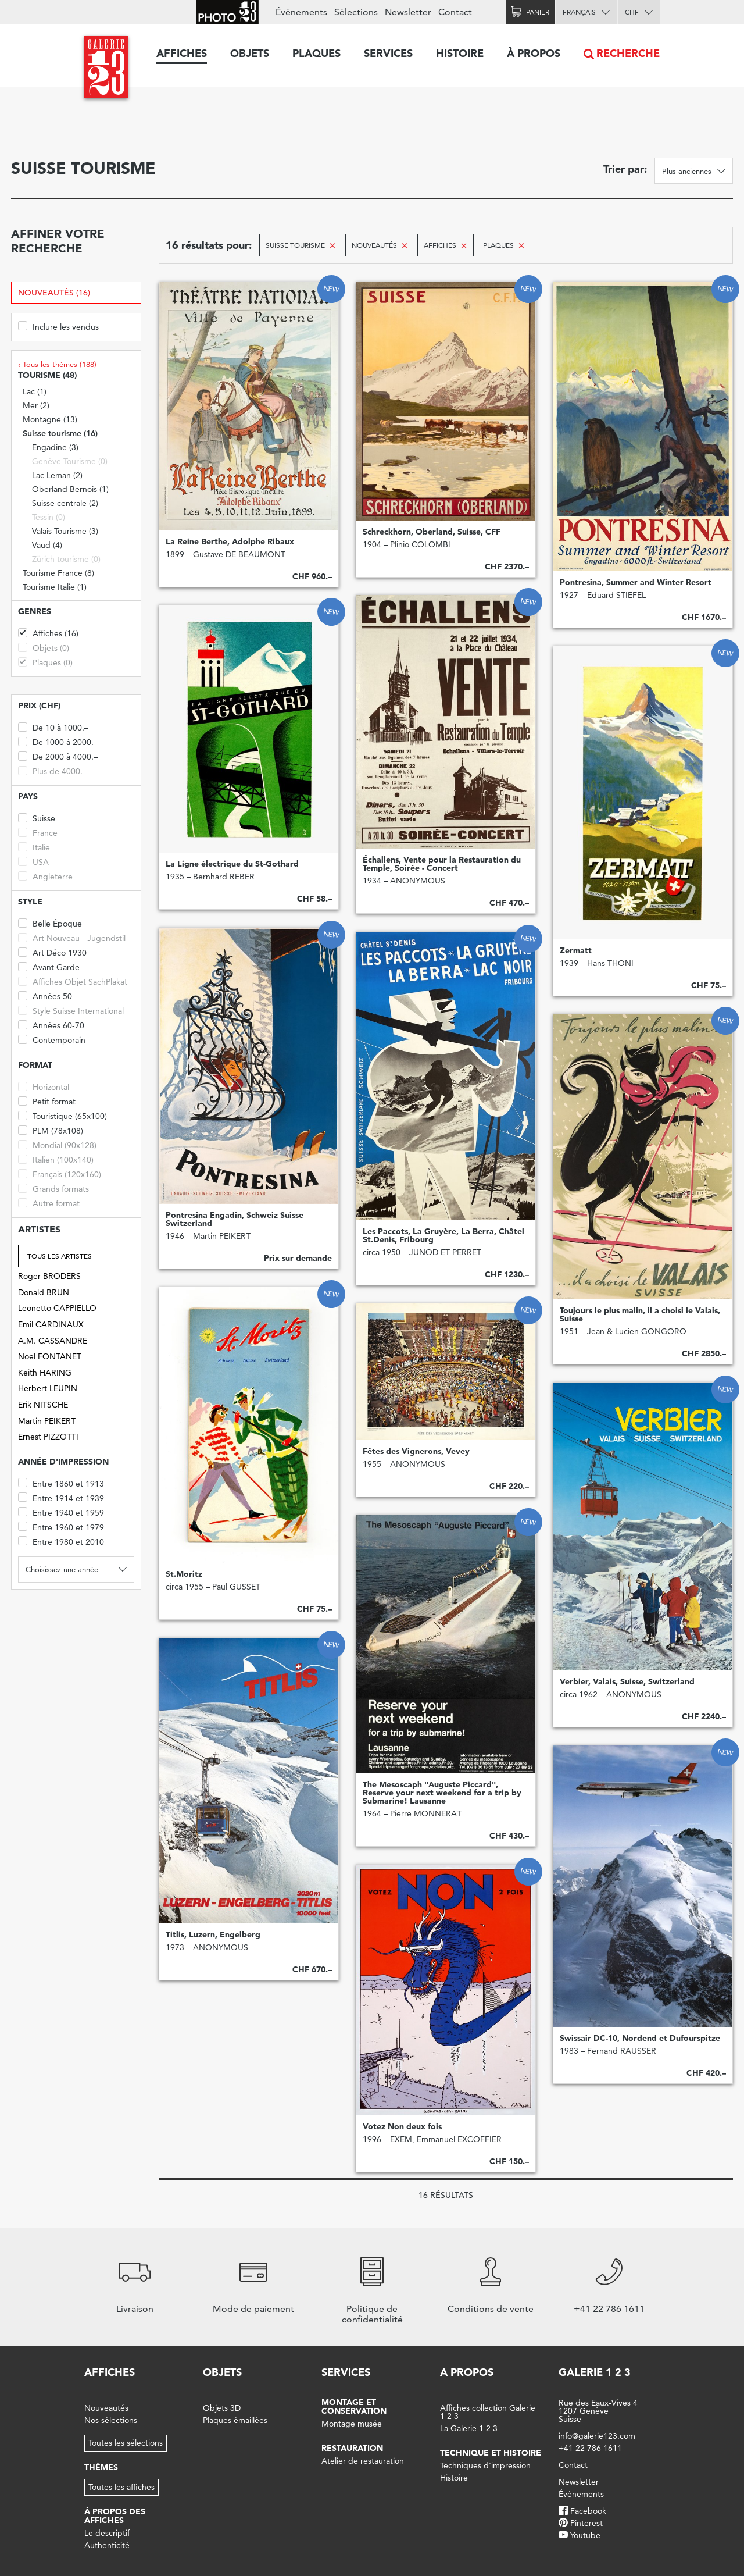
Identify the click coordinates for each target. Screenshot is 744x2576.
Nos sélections (110, 2420)
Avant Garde (49, 966)
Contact (455, 11)
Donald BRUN (43, 1292)
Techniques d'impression (485, 2465)
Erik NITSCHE (43, 1404)
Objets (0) (43, 647)
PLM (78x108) (50, 1130)
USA (33, 861)
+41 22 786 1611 (590, 2448)
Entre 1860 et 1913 (61, 1483)
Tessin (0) (48, 517)
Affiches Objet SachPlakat (72, 981)
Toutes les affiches (121, 2487)
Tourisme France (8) (58, 573)
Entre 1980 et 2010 (61, 1541)
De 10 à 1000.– (53, 727)
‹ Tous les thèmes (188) (57, 364)
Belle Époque (50, 923)
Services (388, 53)
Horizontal (43, 1086)
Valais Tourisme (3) (65, 531)
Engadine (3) (55, 447)
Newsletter (408, 11)
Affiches (181, 53)
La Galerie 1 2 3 (469, 2428)
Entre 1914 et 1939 (61, 1497)
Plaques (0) (45, 661)
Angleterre (45, 876)
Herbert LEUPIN (47, 1388)
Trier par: (625, 169)
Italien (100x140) (56, 1159)
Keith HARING (44, 1372)
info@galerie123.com (597, 2436)
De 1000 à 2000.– (58, 741)
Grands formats (53, 1188)
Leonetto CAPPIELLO (57, 1308)
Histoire (460, 53)
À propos (533, 53)
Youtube (585, 2535)
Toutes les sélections (125, 2443)
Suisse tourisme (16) (60, 433)
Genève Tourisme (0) (70, 461)
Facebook (588, 2511)
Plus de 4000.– (52, 770)
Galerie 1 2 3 (595, 2372)
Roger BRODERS (49, 1276)
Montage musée (351, 2423)
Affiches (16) (48, 632)
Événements (301, 11)
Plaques (316, 53)
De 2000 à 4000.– (58, 756)
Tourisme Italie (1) (55, 587)
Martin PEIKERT (47, 1421)
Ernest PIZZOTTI (48, 1436)
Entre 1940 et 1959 (61, 1512)
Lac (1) (34, 391)
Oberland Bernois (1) (70, 489)
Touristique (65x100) (62, 1115)
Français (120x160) (59, 1173)
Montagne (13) (50, 419)
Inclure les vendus (58, 326)
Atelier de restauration (362, 2461)
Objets (249, 53)
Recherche (628, 53)
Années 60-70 (51, 1024)
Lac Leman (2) (57, 475)
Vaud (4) (47, 545)
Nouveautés (106, 2408)
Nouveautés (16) (54, 292)
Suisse (36, 817)
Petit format (47, 1101)
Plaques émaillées (235, 2420)
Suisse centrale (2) (65, 503)
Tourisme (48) (47, 375)
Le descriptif (107, 2533)
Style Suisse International (71, 1010)
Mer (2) (36, 405)
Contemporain (51, 1039)
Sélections (356, 11)
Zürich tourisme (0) (66, 559)
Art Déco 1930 (52, 952)
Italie (34, 846)
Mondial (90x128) (57, 1144)
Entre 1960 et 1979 (61, 1526)
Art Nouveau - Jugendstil (72, 937)
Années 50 (45, 995)
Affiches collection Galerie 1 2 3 (487, 2412)
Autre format (49, 1202)
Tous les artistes (59, 1256)
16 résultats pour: (209, 245)
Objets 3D (222, 2408)
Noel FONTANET (49, 1356)
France (38, 832)
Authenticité (107, 2545)
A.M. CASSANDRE (52, 1340)
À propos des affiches (114, 2515)
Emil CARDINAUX (51, 1324)
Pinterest (586, 2523)
